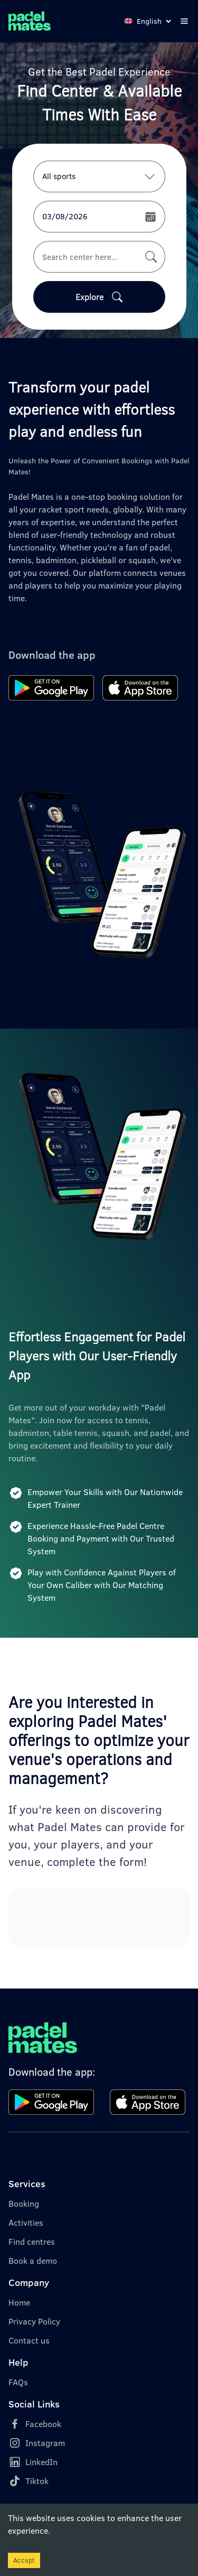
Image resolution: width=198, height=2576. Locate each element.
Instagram (45, 2443)
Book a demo (32, 2260)
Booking (23, 2203)
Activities (25, 2222)
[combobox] (99, 257)
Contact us (29, 2340)
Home (19, 2302)
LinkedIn (41, 2462)
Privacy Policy (34, 2321)
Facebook (43, 2424)
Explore (99, 297)
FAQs (18, 2382)
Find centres (31, 2241)
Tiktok (37, 2481)
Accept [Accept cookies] (24, 2560)
